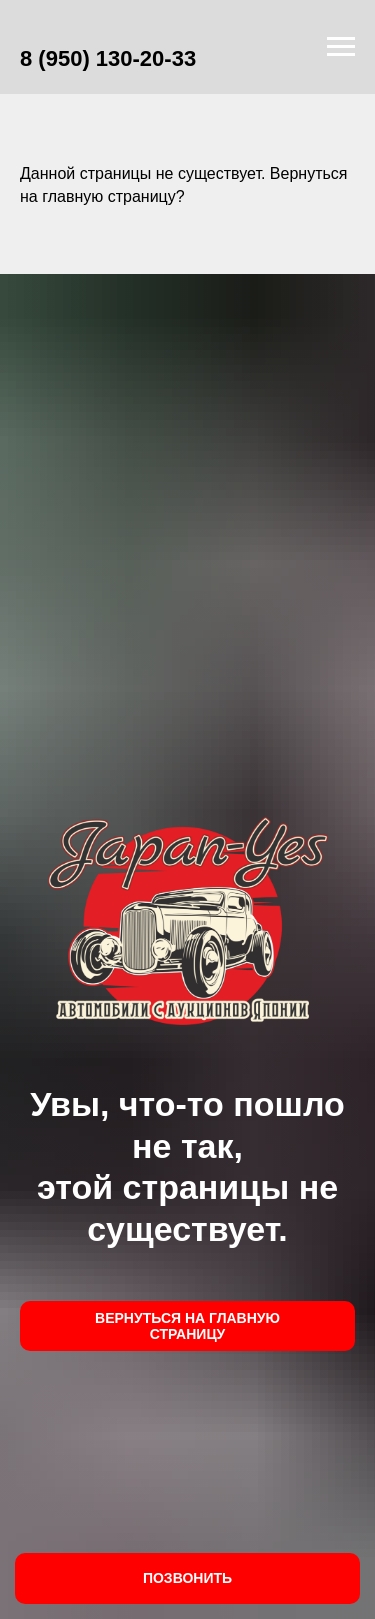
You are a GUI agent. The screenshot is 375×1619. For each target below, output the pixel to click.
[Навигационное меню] (341, 47)
